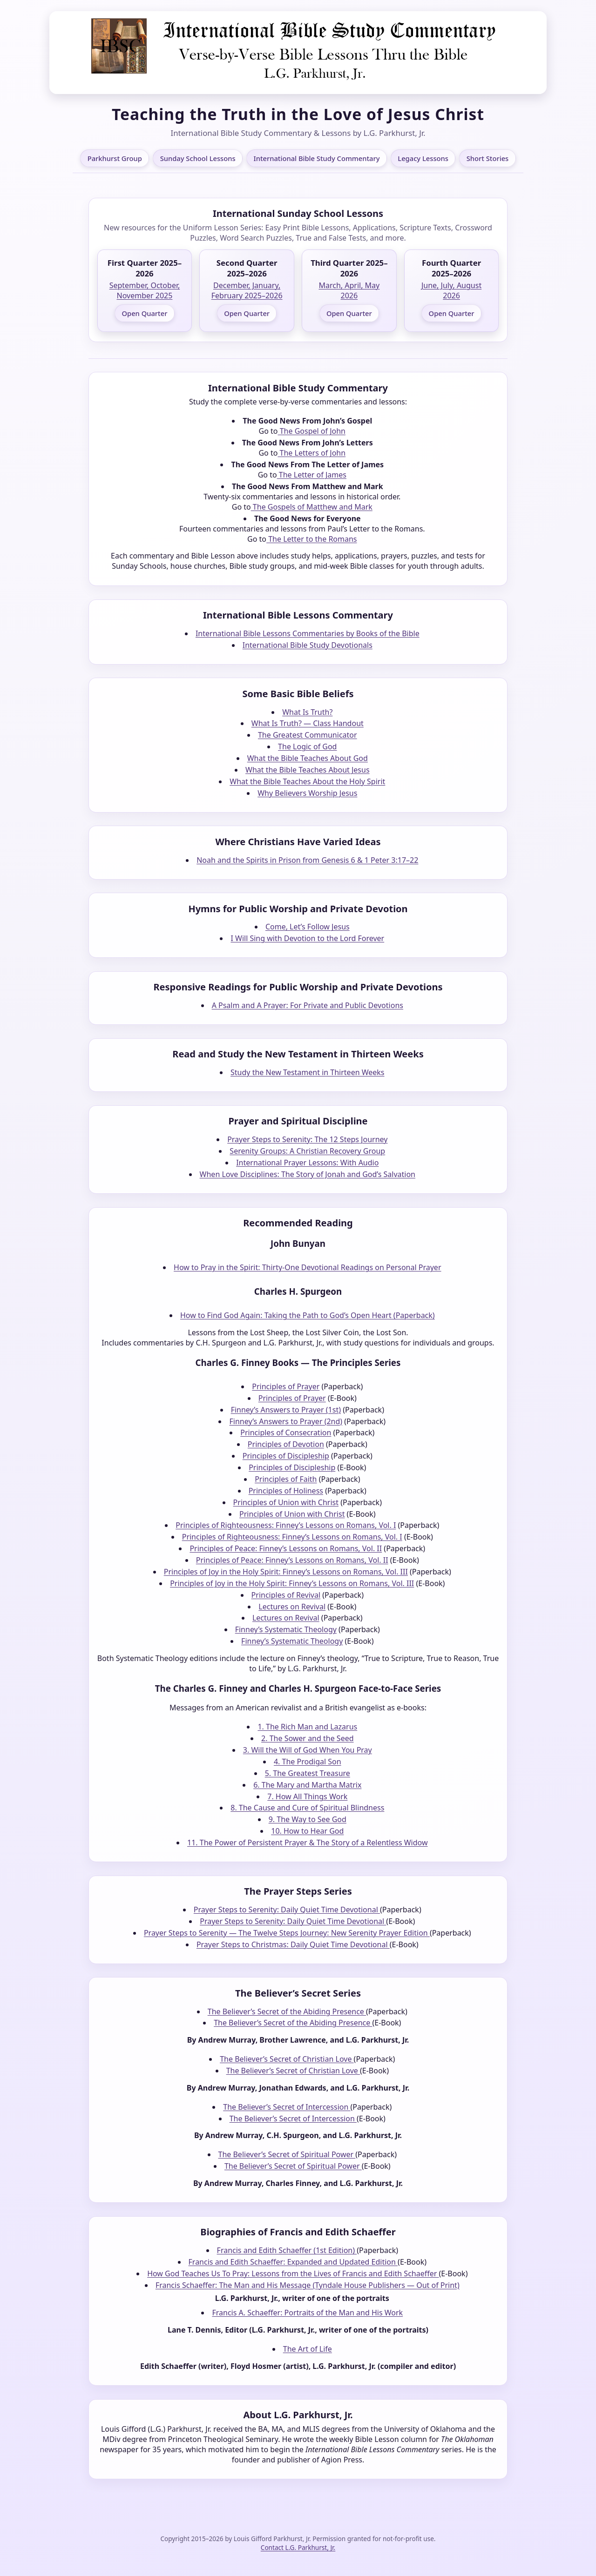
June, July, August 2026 (451, 290)
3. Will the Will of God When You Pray (307, 1750)
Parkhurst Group (115, 158)
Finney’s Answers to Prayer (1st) (286, 1410)
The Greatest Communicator (307, 735)
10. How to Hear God (307, 1831)
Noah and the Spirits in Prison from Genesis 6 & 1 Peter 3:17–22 (307, 860)
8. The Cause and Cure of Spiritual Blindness (307, 1808)
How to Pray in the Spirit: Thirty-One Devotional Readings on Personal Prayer (307, 1267)
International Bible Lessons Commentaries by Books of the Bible (308, 633)
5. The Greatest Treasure (307, 1773)
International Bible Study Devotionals (307, 645)
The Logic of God (307, 746)
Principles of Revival (285, 1595)
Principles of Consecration (285, 1432)
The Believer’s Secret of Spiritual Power (287, 2154)
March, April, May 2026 (348, 290)
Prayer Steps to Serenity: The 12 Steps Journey (307, 1139)
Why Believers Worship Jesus (307, 793)
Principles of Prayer (285, 1386)
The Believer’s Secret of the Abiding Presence (287, 2011)
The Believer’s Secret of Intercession (286, 2107)
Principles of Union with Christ (286, 1502)
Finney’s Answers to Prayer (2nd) (285, 1421)
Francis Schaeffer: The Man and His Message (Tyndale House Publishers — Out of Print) (308, 2285)
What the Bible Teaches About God (307, 758)
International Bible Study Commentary (316, 158)
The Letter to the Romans (311, 539)
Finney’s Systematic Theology (286, 1629)
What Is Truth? (307, 712)
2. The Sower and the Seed (307, 1738)
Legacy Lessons (423, 158)
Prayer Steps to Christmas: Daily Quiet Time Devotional (293, 1944)
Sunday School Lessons (198, 158)
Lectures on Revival (291, 1606)
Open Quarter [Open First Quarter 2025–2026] (144, 313)
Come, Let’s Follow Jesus (307, 926)
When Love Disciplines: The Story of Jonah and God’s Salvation (307, 1174)
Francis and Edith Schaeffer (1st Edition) (287, 2250)
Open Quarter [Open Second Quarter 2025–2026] (247, 313)
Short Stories (488, 158)
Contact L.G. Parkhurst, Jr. (298, 2547)
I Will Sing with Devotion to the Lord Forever (307, 938)
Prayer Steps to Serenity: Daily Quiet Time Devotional (287, 1909)
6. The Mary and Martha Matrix (307, 1785)
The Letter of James (311, 475)
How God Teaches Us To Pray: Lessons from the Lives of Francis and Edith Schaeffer (293, 2273)
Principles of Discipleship (286, 1456)
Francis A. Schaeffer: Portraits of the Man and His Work (307, 2312)
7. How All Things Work (307, 1796)
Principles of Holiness (286, 1491)
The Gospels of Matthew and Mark (311, 507)
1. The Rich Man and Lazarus (307, 1727)
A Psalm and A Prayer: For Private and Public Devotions (307, 1005)
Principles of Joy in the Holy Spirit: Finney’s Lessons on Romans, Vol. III (286, 1572)
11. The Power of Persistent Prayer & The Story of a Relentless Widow (307, 1842)
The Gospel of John (311, 431)
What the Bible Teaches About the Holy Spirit (307, 781)
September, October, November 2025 (144, 290)
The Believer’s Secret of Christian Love (286, 2059)
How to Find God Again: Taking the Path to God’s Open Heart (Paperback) (307, 1315)
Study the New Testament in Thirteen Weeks (307, 1072)
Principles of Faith (286, 1479)
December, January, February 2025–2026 (247, 290)
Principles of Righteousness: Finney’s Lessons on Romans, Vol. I (286, 1525)
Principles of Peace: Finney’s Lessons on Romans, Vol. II (286, 1548)
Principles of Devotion (286, 1444)
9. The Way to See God (307, 1819)
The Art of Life (307, 2349)
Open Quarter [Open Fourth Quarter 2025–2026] (451, 313)
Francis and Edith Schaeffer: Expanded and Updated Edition (293, 2262)
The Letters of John (311, 453)
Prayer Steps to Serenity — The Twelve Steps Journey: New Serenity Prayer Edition (287, 1933)
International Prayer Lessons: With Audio (307, 1162)
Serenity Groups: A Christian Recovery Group (307, 1151)
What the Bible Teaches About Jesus (307, 770)
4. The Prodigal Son (307, 1761)
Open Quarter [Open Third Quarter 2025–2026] (349, 313)
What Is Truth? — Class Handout (307, 723)
